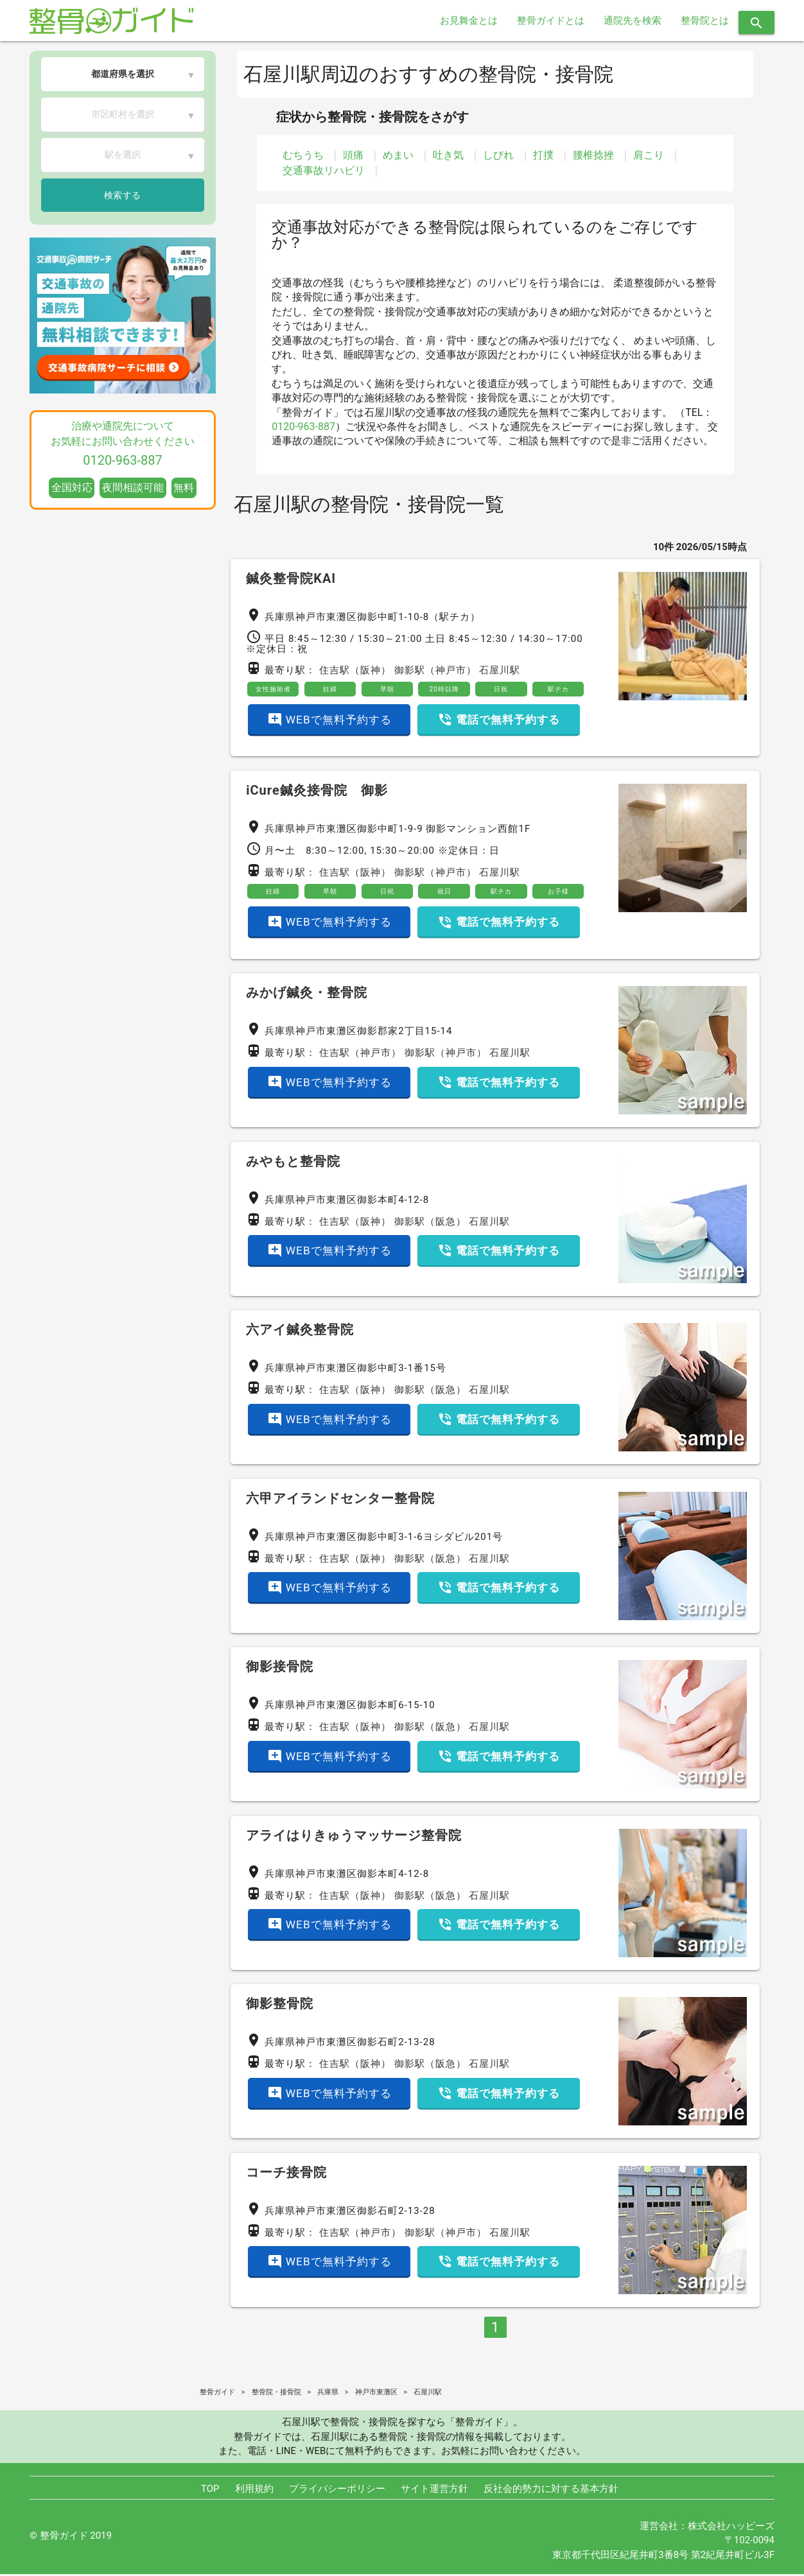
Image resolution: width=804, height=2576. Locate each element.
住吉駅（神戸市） (360, 1055)
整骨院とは (705, 20)
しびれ (498, 155)
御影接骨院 (279, 1669)
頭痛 (353, 155)
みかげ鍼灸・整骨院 (306, 995)
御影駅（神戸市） (435, 670)
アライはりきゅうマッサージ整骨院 (354, 1837)
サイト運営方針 (434, 2490)
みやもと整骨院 (293, 1163)
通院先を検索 (632, 20)
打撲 (543, 155)
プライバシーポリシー (337, 2490)
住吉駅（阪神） (355, 670)
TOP (210, 2490)
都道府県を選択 (122, 74)
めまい (398, 155)
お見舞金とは (469, 20)
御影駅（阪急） (430, 1223)
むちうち (303, 155)
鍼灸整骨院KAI (291, 578)
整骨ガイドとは (550, 20)
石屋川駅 (499, 670)
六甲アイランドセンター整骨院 (340, 1500)
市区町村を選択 (122, 114)
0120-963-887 (303, 426)
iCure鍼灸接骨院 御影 (317, 791)
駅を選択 (123, 155)
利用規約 (254, 2490)
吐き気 (448, 155)
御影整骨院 (279, 2006)
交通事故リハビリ (324, 170)
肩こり (648, 155)
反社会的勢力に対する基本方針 (551, 2490)
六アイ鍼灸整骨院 (300, 1332)
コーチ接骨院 (286, 2174)
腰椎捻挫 (593, 155)
